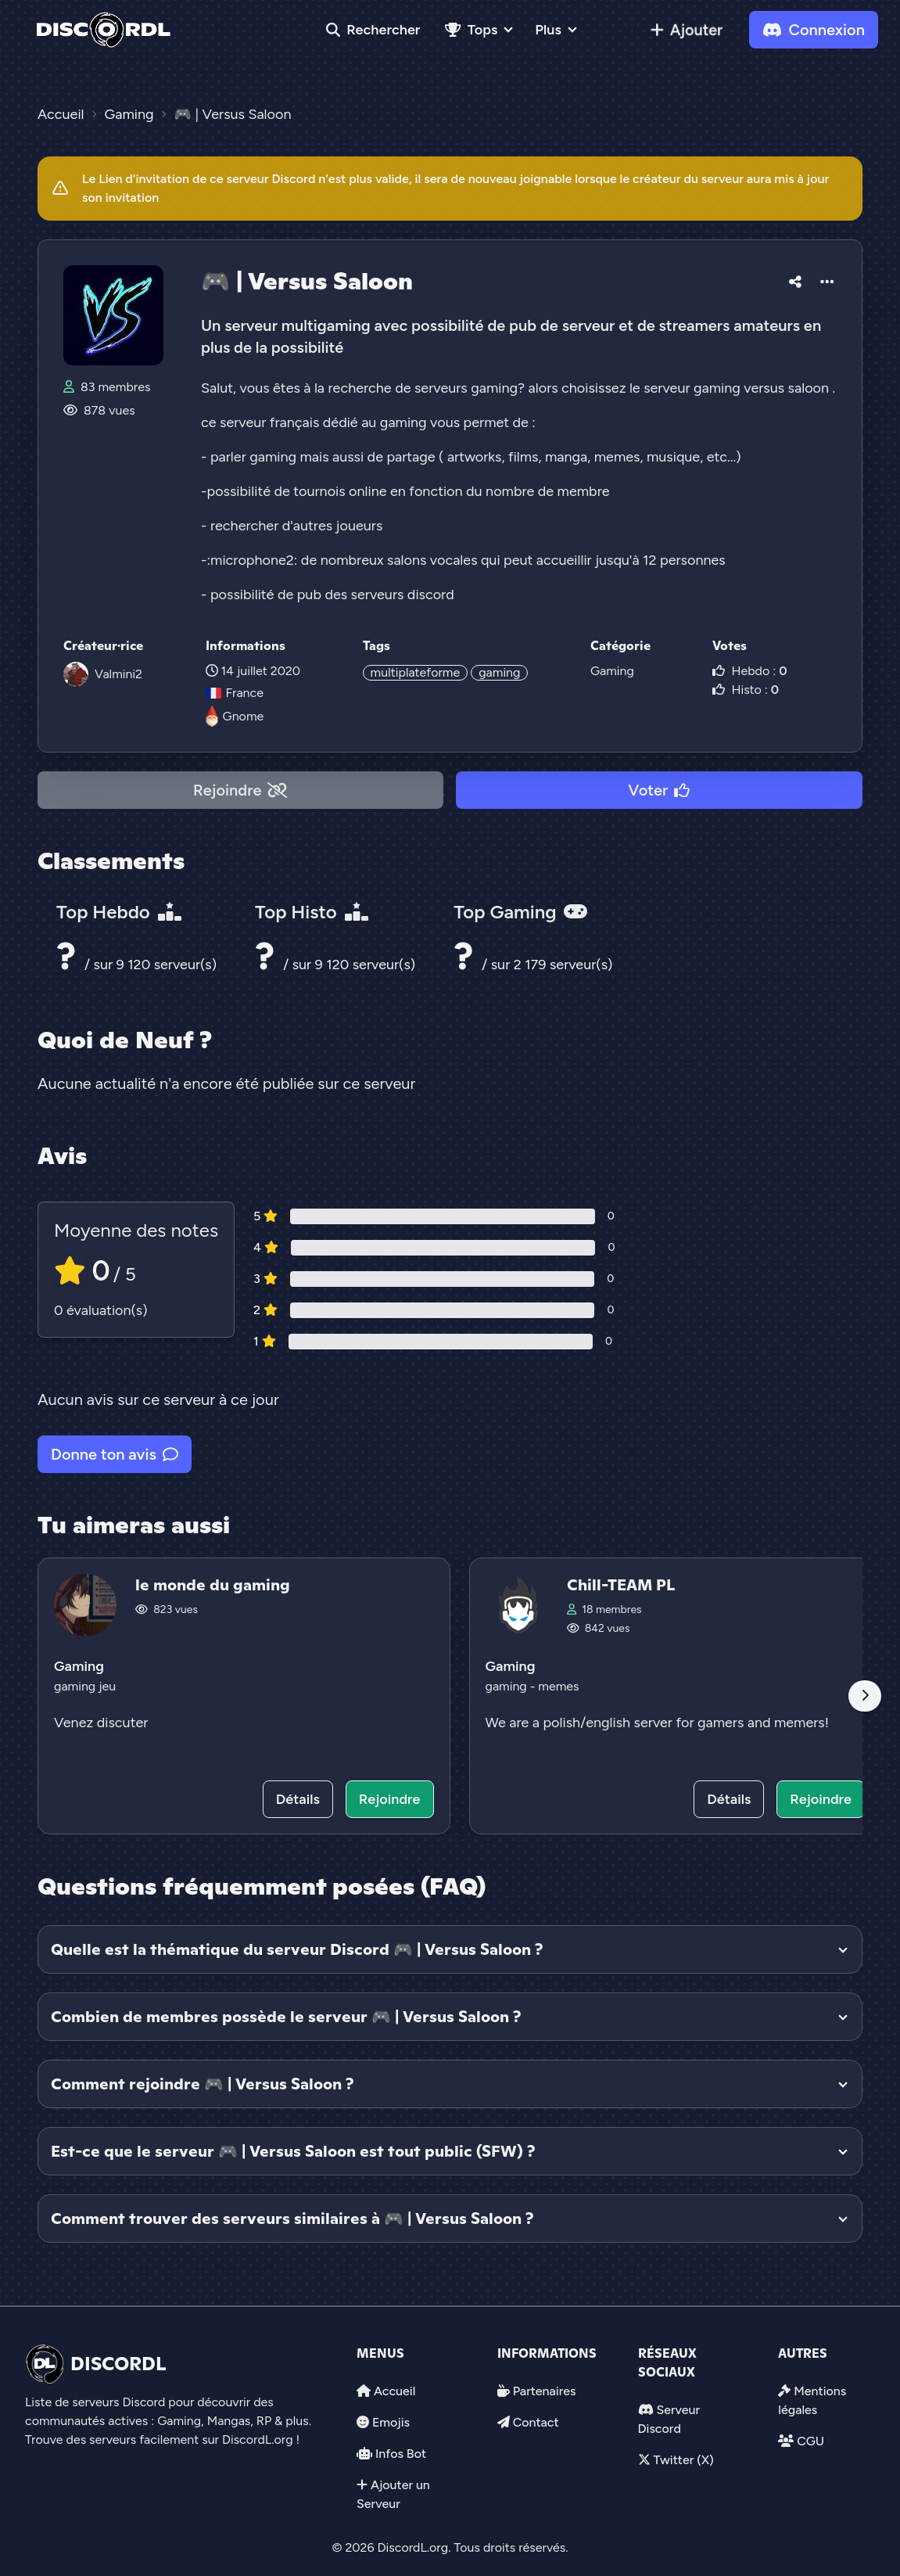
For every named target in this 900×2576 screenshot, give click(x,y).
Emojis (391, 2422)
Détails (298, 1799)
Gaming (612, 670)
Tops (471, 29)
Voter (659, 790)
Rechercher (373, 29)
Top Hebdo (118, 911)
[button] (795, 279)
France (235, 692)
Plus (548, 29)
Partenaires (544, 2391)
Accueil (394, 2391)
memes (558, 1686)
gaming (499, 672)
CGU (810, 2441)
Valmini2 (118, 673)
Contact (536, 2422)
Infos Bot (400, 2453)
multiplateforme (416, 672)
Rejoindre (240, 790)
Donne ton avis (114, 1454)
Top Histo (311, 911)
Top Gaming (520, 911)
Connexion (813, 29)
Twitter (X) (683, 2459)
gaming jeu (85, 1686)
